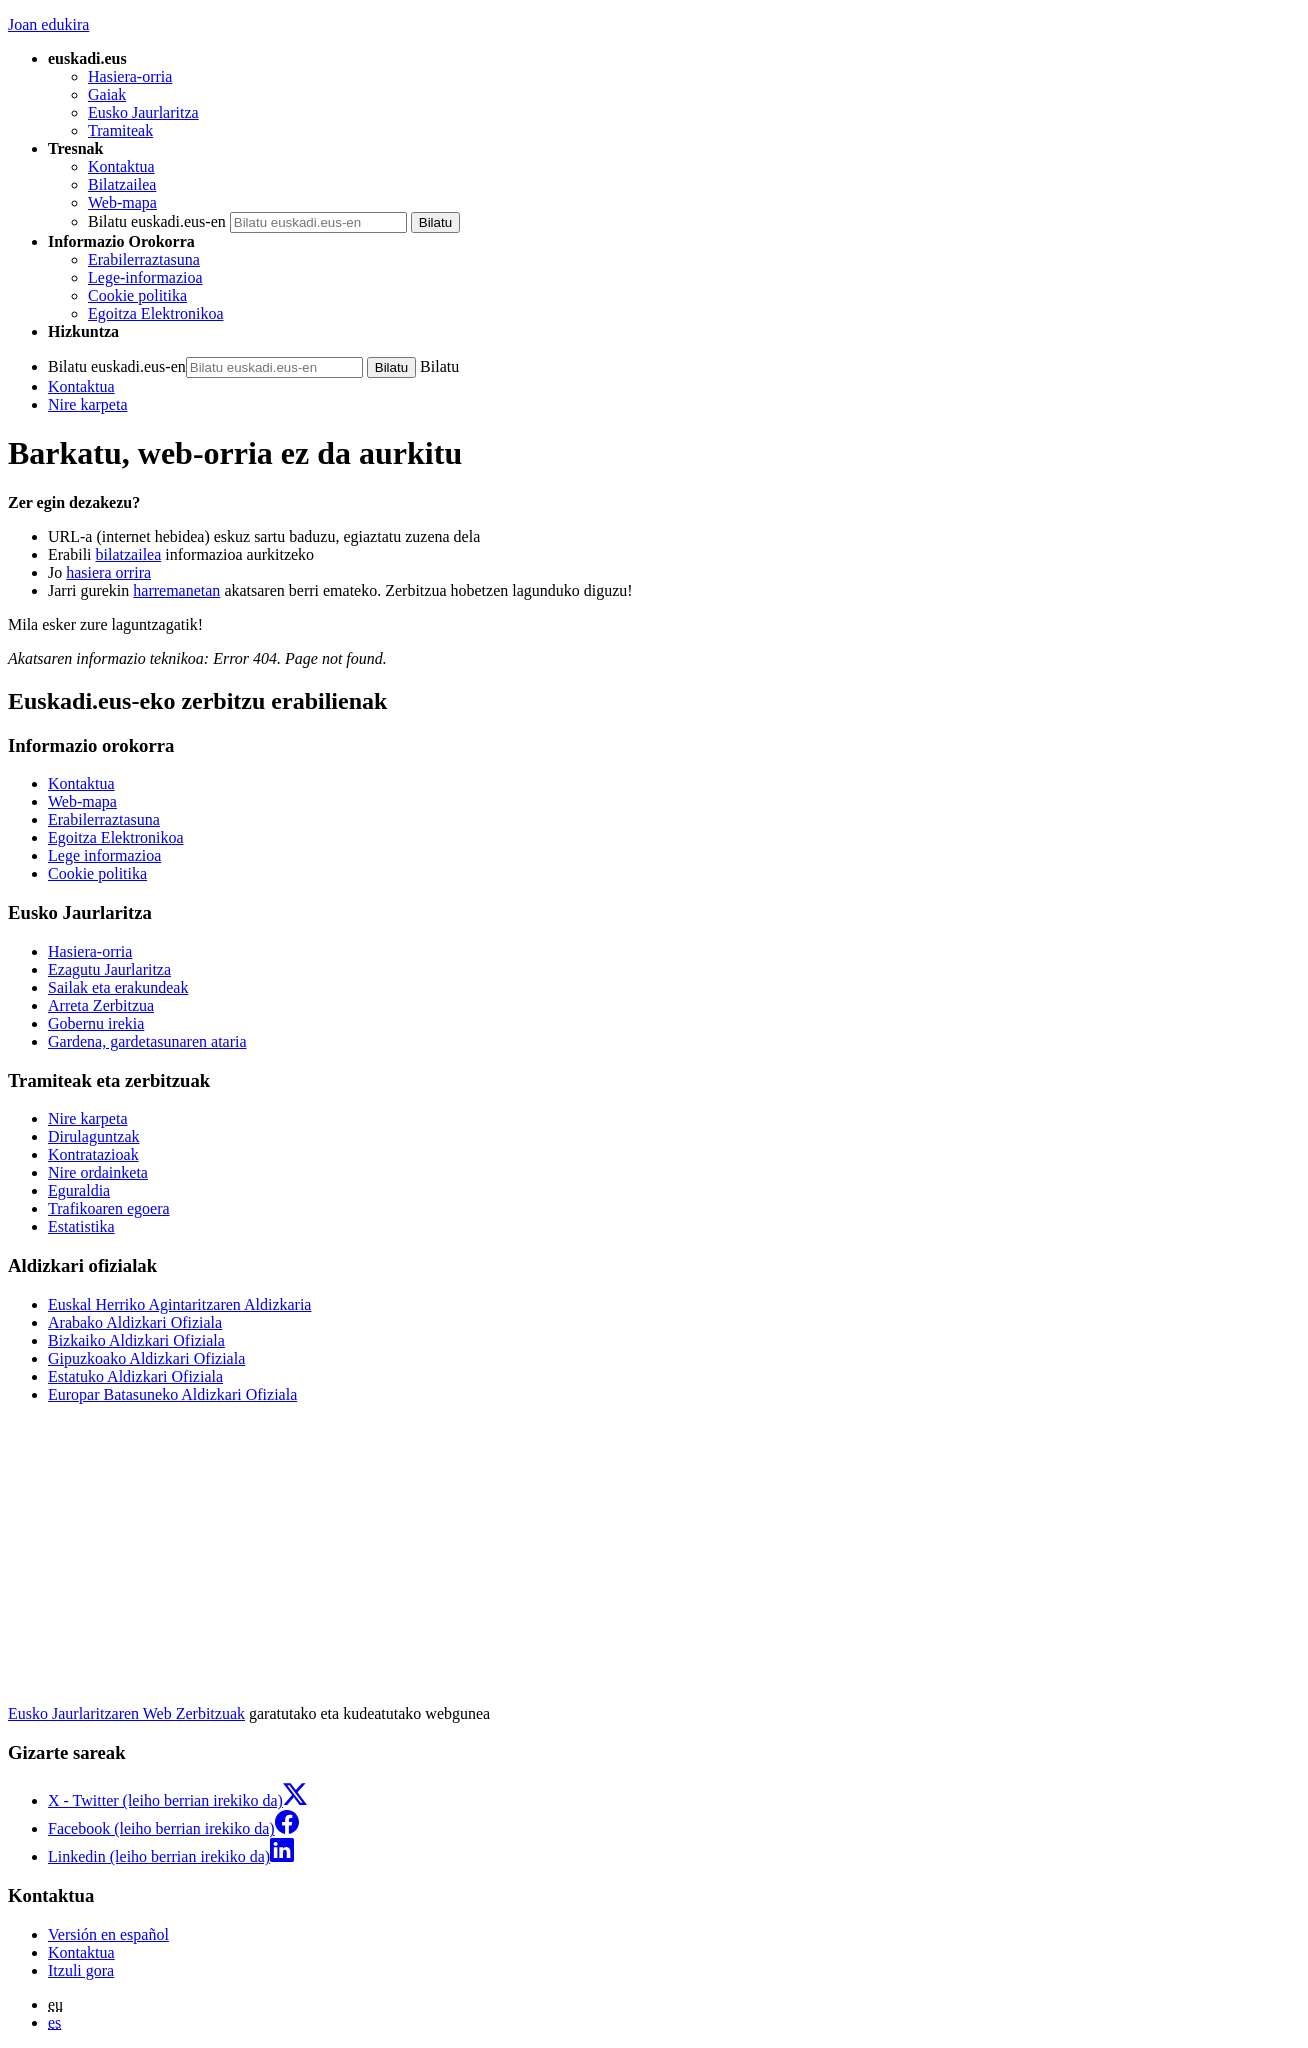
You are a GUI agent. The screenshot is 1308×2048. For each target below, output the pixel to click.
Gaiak (107, 94)
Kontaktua (121, 166)
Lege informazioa (104, 855)
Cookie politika (137, 295)
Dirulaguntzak (94, 1136)
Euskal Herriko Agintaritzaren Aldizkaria (179, 1304)
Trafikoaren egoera (109, 1208)
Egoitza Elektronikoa (156, 313)
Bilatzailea (122, 184)
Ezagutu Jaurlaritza (109, 969)
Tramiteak (120, 130)
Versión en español (108, 1934)
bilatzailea (129, 554)
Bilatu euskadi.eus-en (157, 221)
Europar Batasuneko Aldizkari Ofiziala (172, 1394)
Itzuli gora (81, 1970)
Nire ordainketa (98, 1172)
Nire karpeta (88, 404)
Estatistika (81, 1226)
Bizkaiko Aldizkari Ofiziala (136, 1340)
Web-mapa (122, 202)
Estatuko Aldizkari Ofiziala (135, 1376)
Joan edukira (48, 24)
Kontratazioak (93, 1154)
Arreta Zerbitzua (101, 1005)
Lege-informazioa (145, 277)
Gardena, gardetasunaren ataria (147, 1041)
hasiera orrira (108, 572)
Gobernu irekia (96, 1023)
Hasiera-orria (130, 76)
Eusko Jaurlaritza (143, 112)
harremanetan (176, 590)
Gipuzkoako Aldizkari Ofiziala (146, 1358)
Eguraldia (79, 1190)
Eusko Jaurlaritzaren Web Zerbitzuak (126, 1713)
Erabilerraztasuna (144, 259)
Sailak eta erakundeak (118, 987)
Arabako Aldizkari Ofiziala (135, 1322)
